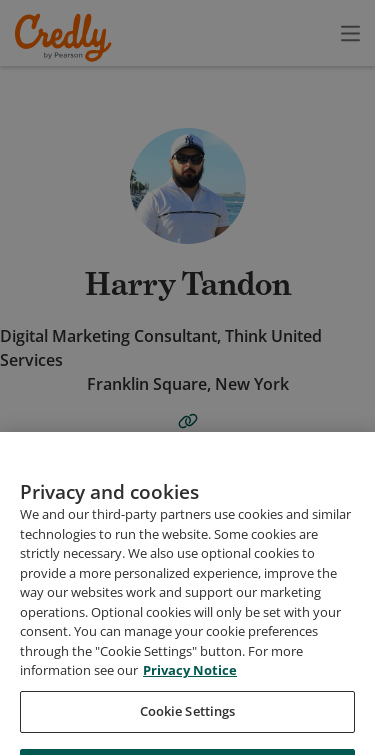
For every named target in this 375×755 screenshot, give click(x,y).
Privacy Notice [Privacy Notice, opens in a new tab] (190, 705)
